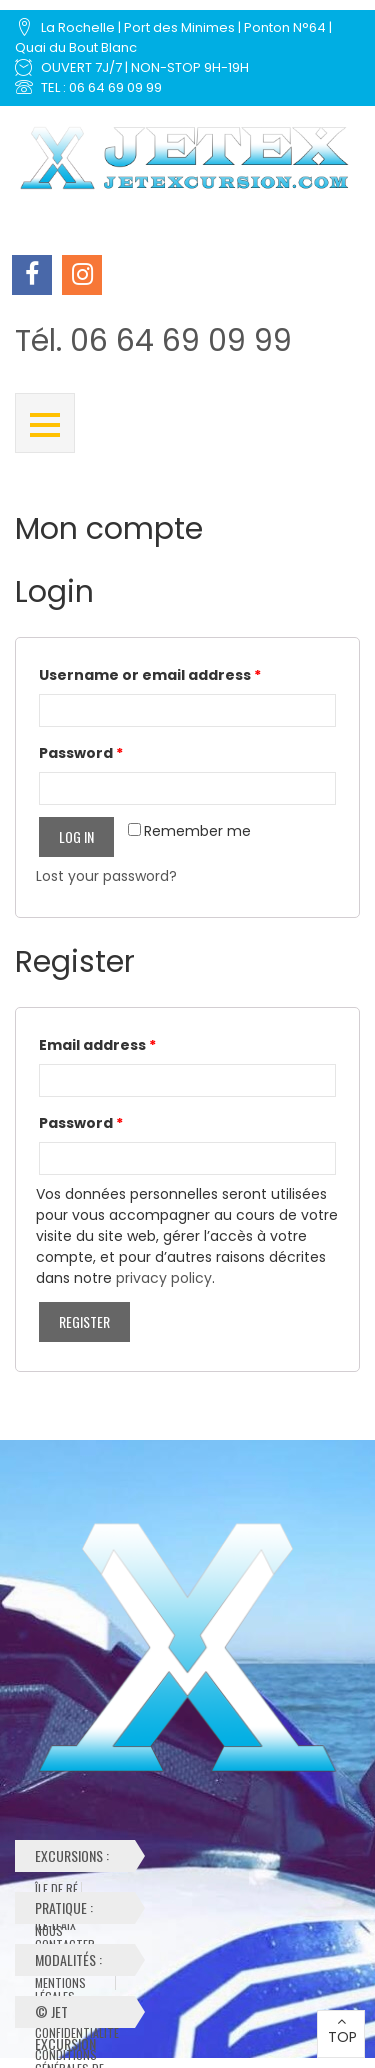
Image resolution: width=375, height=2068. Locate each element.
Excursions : (75, 1858)
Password (81, 753)
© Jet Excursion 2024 (65, 2014)
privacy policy (164, 1278)
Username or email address (150, 675)
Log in (76, 836)
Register (84, 1321)
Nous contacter (65, 1931)
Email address (97, 1045)
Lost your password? (106, 876)
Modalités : (79, 1962)
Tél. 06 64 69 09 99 (153, 341)
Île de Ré (56, 1889)
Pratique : (75, 1910)
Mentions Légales (60, 1983)
